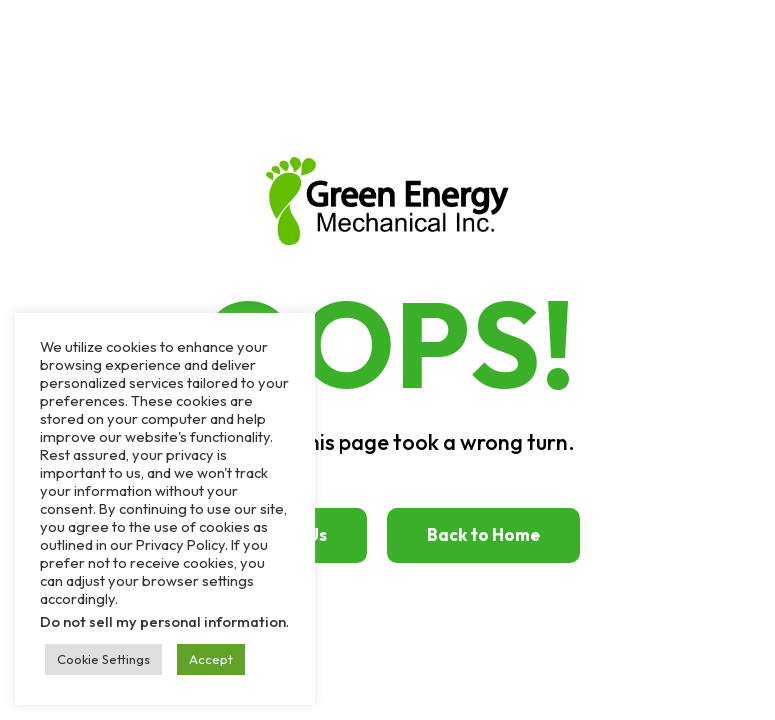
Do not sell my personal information (163, 621)
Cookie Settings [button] (103, 659)
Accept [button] (211, 659)
